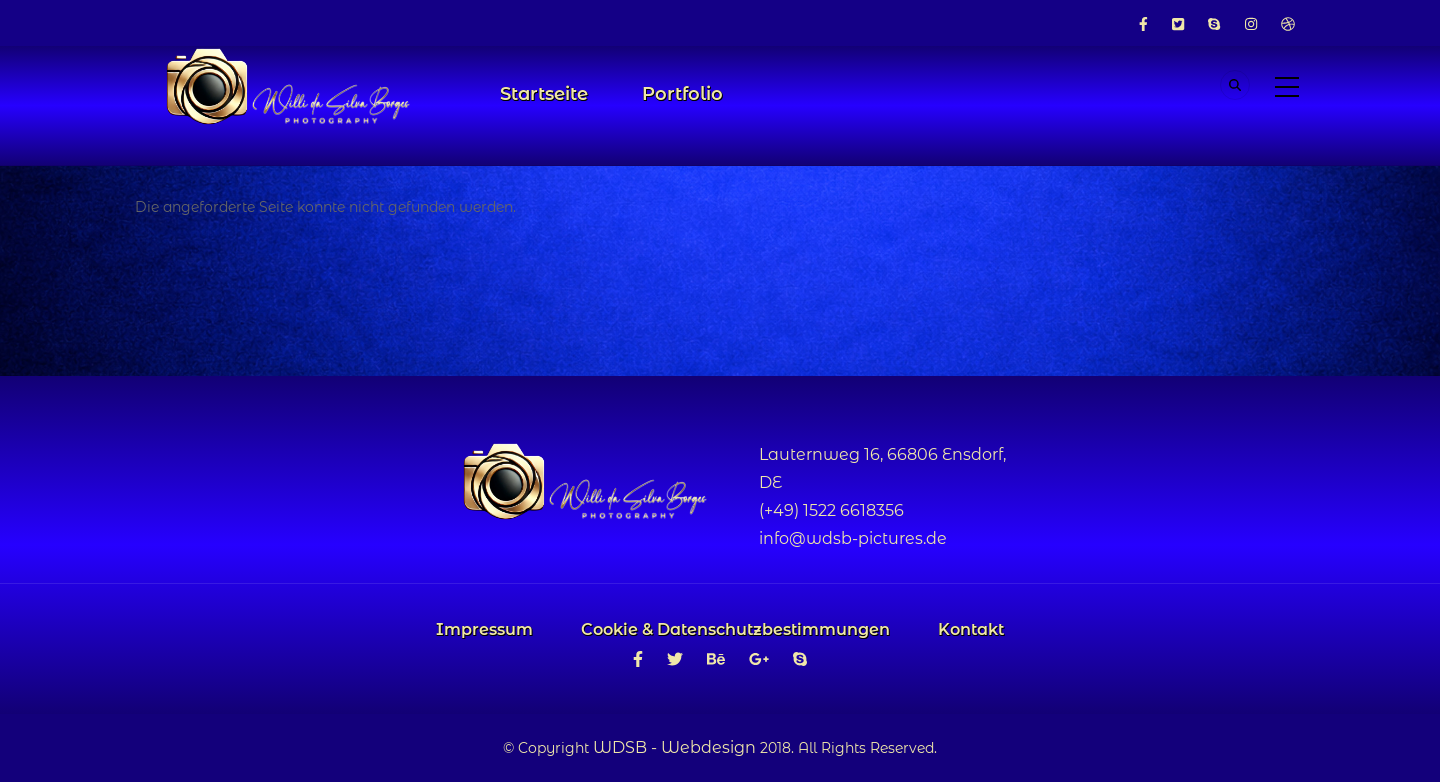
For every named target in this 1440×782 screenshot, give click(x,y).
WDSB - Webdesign (674, 747)
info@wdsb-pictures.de (853, 538)
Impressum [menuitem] (484, 629)
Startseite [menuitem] (544, 94)
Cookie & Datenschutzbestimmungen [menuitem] (735, 629)
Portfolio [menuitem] (682, 94)
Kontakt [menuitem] (971, 629)
